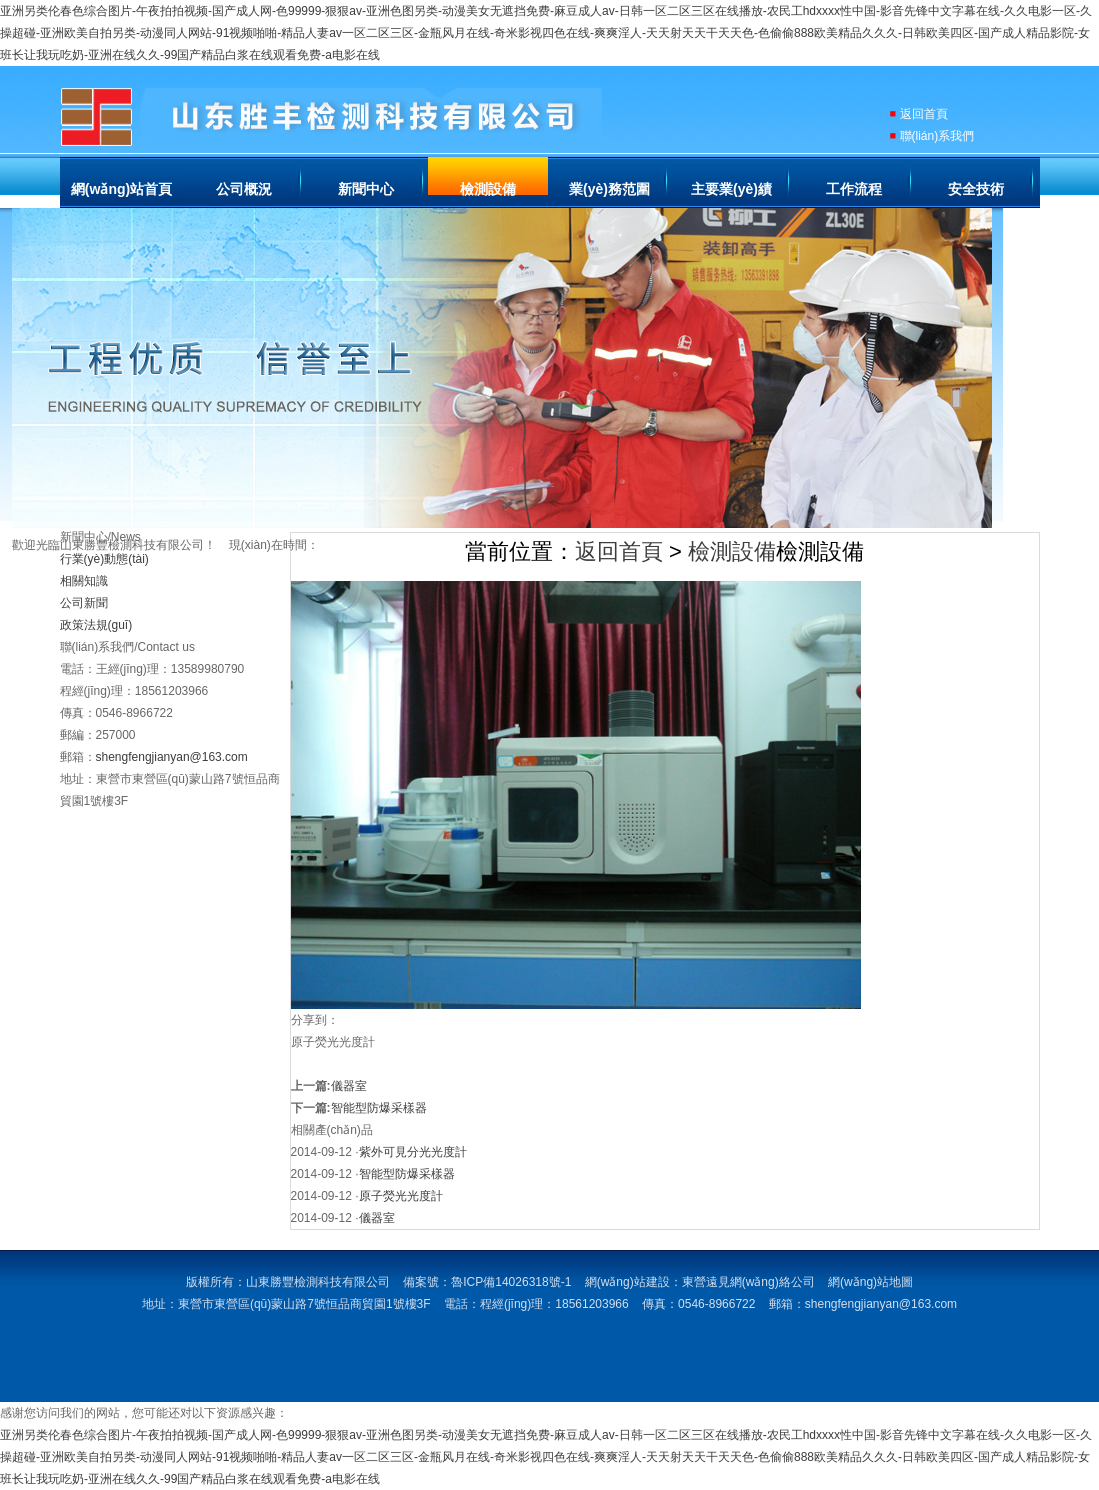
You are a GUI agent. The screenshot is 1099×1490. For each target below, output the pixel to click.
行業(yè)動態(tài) (104, 559)
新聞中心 (366, 189)
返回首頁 (924, 114)
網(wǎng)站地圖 (870, 1282)
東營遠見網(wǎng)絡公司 (748, 1282)
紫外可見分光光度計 (413, 1152)
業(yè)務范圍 (609, 189)
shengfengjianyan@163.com (172, 757)
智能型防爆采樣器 (379, 1108)
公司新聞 (84, 603)
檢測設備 (488, 189)
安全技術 (976, 189)
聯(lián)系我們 (937, 136)
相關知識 (84, 581)
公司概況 (244, 189)
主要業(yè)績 (731, 189)
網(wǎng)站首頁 (121, 189)
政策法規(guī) (96, 625)
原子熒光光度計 (401, 1196)
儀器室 (349, 1086)
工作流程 (854, 189)
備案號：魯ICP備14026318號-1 (487, 1282)
